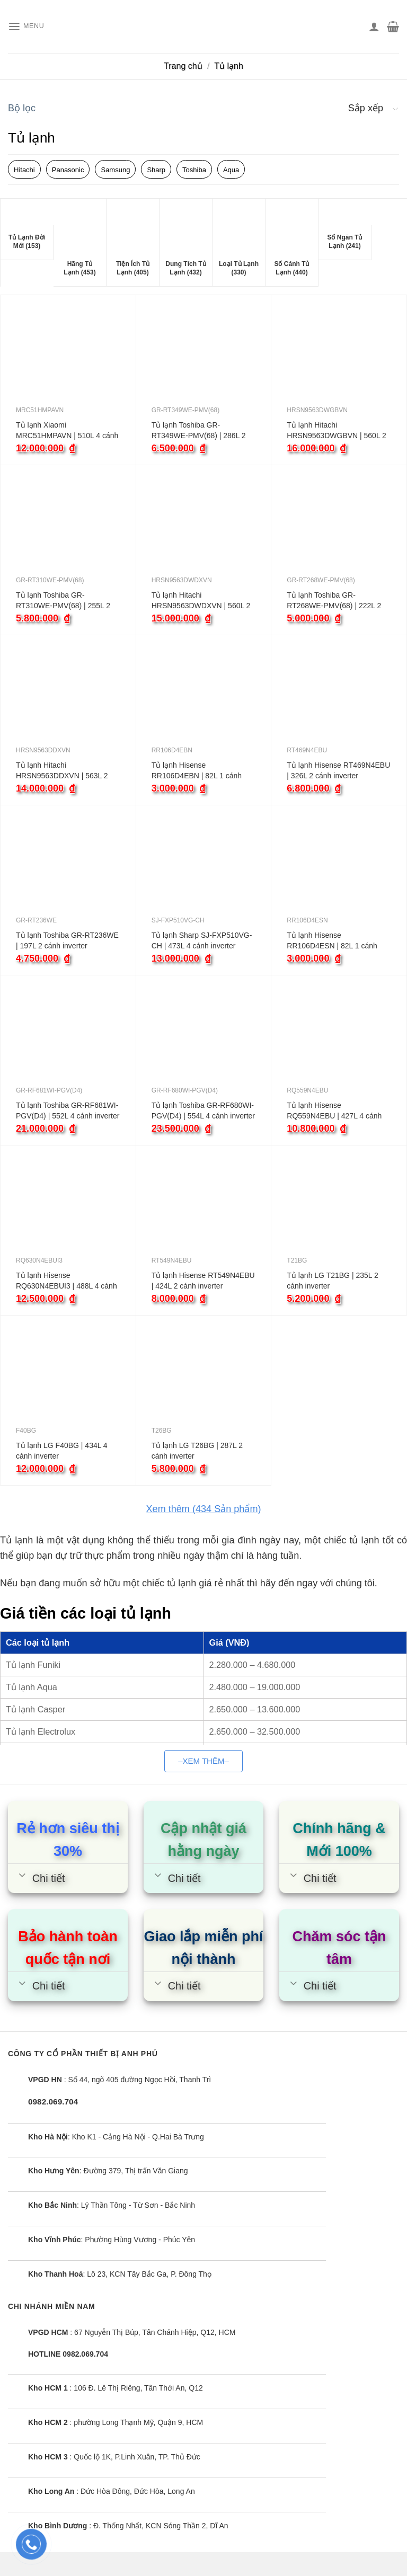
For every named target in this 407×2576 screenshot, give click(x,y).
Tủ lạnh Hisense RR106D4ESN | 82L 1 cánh (332, 940)
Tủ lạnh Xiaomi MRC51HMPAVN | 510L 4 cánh (67, 430)
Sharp (156, 170)
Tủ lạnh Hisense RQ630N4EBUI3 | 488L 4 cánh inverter (66, 1281)
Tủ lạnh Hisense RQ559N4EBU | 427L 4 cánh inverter (334, 1111)
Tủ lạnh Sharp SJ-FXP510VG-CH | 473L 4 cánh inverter (202, 940)
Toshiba (194, 170)
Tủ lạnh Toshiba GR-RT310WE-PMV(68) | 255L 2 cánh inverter (63, 601)
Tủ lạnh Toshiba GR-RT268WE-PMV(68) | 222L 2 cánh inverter (334, 601)
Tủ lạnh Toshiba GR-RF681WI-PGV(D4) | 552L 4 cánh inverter (67, 1110)
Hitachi (24, 170)
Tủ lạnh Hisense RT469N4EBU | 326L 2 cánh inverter (338, 770)
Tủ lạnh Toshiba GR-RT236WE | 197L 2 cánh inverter (67, 940)
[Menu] (28, 27)
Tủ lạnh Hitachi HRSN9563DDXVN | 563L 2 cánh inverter (62, 771)
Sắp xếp (365, 108)
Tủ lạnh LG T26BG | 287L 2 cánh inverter (197, 1450)
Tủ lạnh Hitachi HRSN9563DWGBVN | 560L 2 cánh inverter (336, 431)
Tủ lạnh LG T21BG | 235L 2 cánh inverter (332, 1280)
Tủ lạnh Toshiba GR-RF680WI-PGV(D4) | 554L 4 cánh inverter (203, 1110)
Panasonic (68, 170)
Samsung (115, 170)
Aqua (231, 170)
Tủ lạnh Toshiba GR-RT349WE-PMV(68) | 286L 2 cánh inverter (199, 431)
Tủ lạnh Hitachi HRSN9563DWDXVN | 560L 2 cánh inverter (201, 601)
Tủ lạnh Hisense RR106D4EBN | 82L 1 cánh (197, 770)
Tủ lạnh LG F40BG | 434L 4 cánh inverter (62, 1450)
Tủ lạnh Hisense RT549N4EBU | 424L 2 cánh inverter (203, 1280)
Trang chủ (183, 65)
